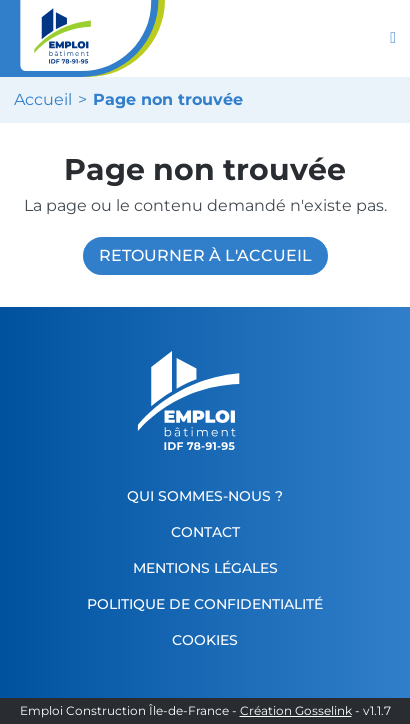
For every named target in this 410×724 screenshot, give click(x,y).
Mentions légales (205, 568)
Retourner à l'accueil (205, 255)
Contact (205, 532)
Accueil (43, 100)
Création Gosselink (296, 711)
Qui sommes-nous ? (205, 496)
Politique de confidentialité (205, 604)
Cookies (205, 640)
